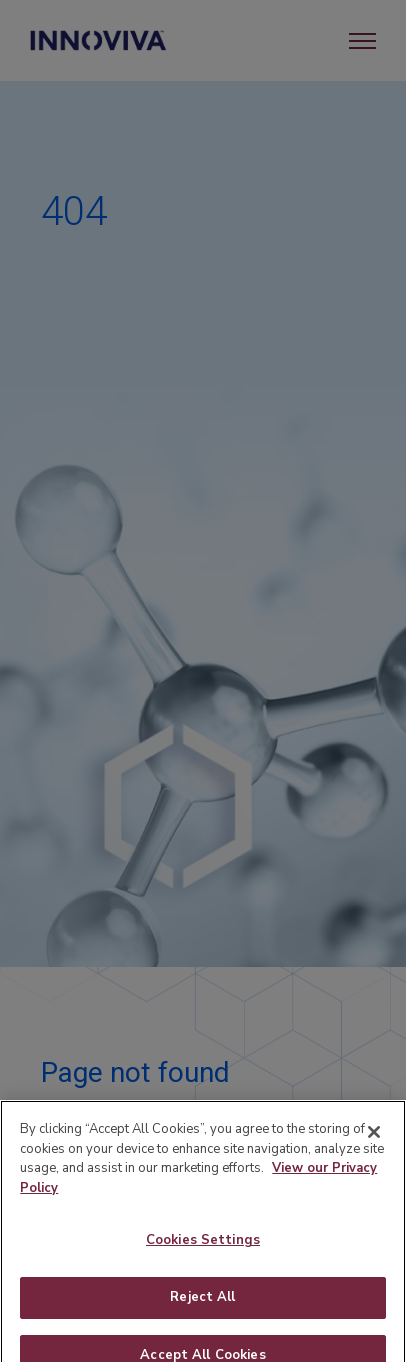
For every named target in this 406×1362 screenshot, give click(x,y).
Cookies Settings (203, 1249)
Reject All (202, 1305)
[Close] (374, 1141)
